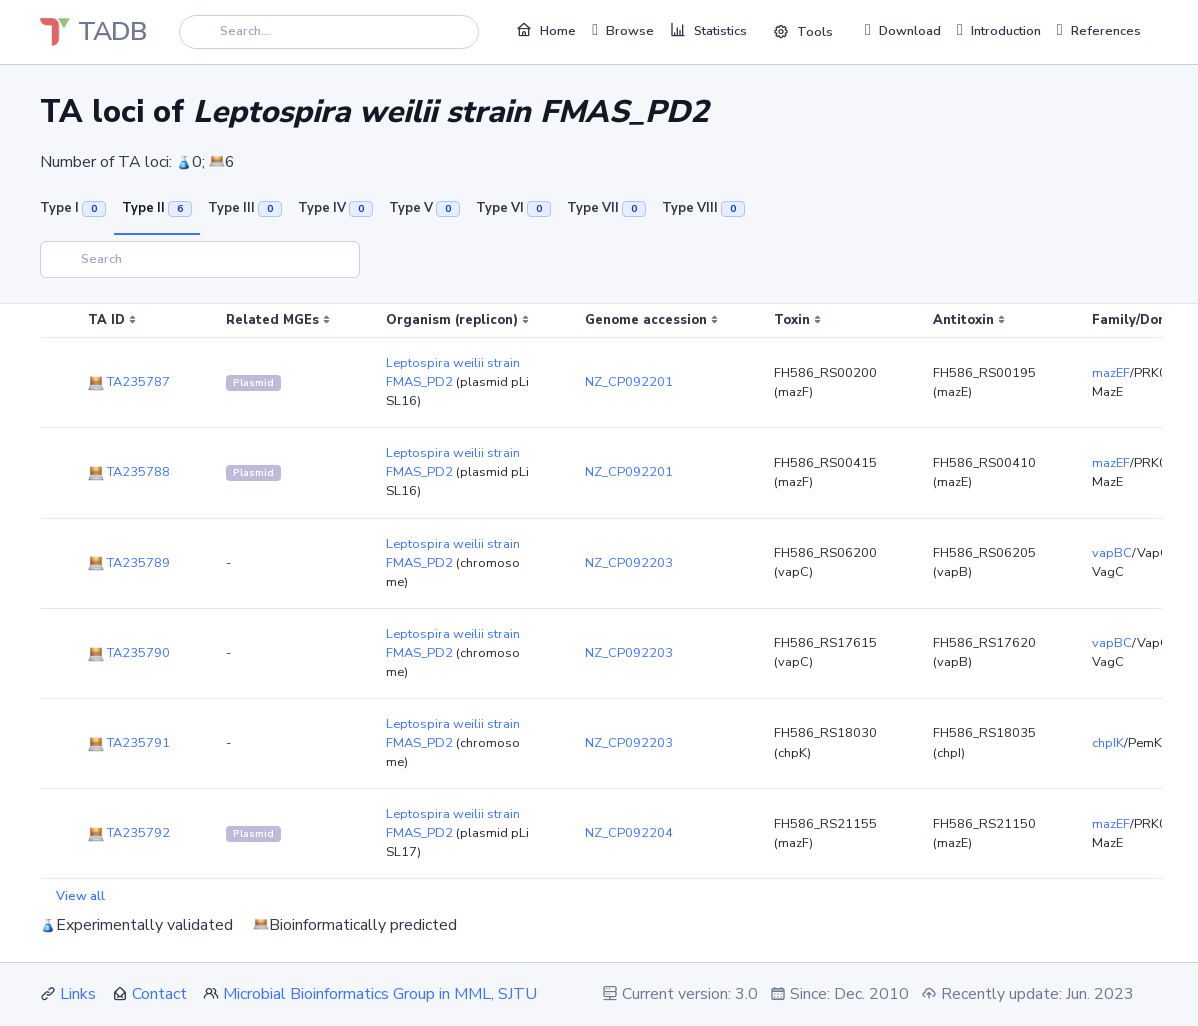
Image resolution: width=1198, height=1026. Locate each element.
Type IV (335, 208)
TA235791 (129, 743)
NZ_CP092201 (629, 382)
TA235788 (129, 472)
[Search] (329, 31)
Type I (73, 208)
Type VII (606, 208)
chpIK (1108, 743)
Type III (245, 208)
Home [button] (546, 30)
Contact (159, 994)
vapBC (1112, 553)
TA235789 (129, 563)
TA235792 (129, 833)
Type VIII (703, 208)
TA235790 (129, 653)
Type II (157, 208)
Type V (424, 208)
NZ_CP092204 (629, 833)
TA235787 (129, 382)
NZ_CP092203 (629, 563)
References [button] (1099, 30)
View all (80, 896)
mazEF (1111, 373)
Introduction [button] (999, 30)
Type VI (513, 208)
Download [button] (903, 30)
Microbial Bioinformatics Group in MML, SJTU (380, 994)
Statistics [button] (708, 30)
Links (78, 994)
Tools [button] (803, 32)
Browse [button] (623, 30)
